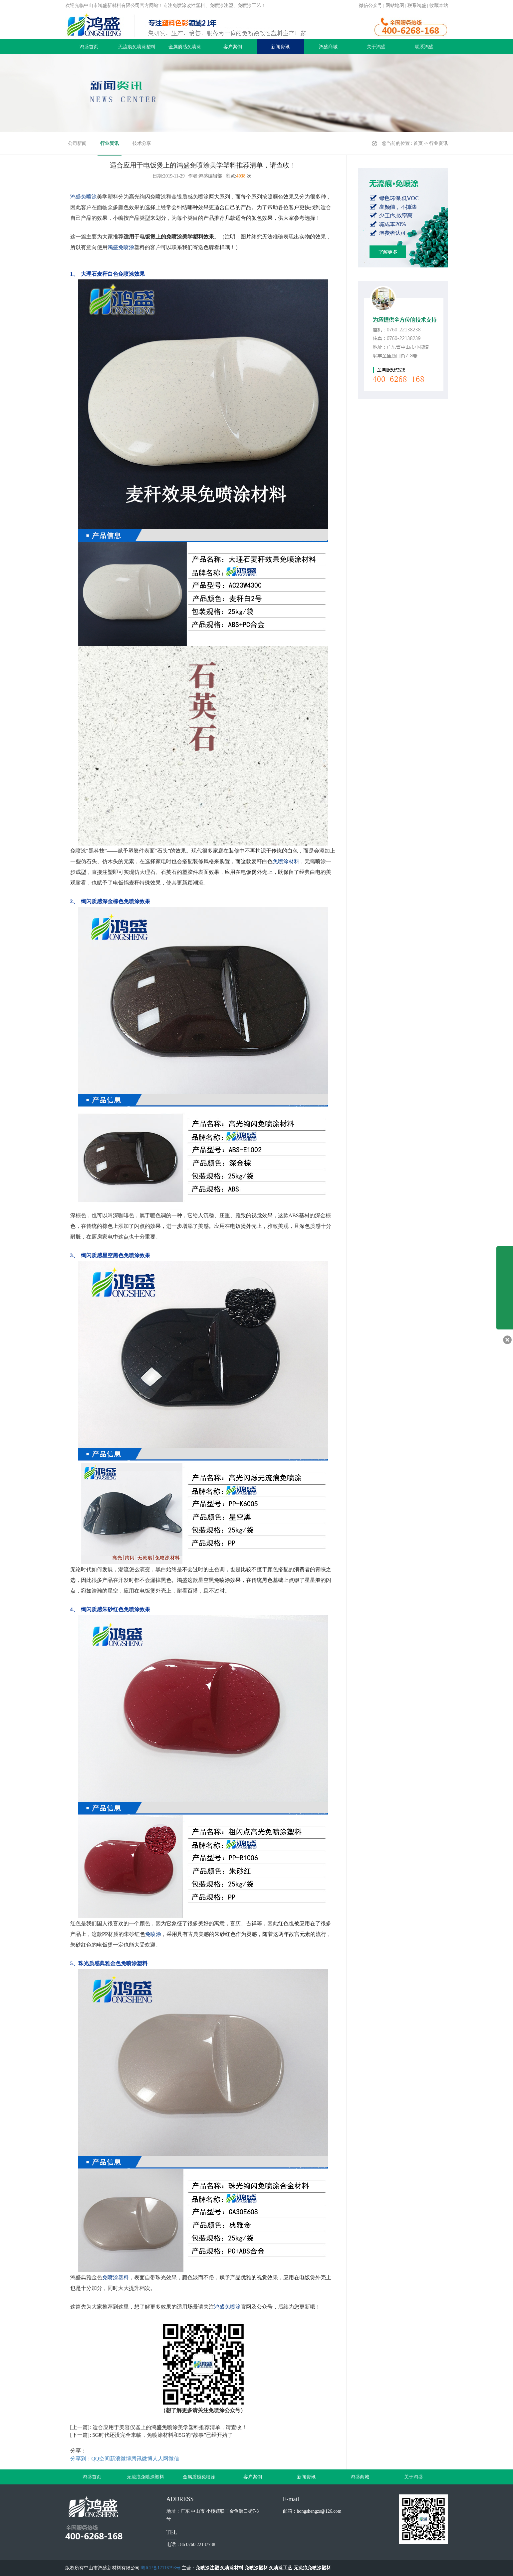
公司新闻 (77, 143)
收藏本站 (438, 5)
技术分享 (141, 143)
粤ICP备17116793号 (160, 2567)
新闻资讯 (280, 46)
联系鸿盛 (416, 5)
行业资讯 (109, 143)
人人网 (160, 2458)
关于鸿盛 (376, 46)
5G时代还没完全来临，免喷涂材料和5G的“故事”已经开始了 (163, 2435)
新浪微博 (120, 2458)
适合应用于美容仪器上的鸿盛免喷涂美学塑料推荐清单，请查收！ (170, 2427)
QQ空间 (101, 2458)
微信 (173, 2458)
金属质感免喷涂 (184, 46)
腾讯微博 (141, 2458)
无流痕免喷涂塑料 (136, 46)
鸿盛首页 (89, 46)
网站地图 (394, 5)
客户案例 (232, 46)
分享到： (81, 2458)
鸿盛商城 (328, 46)
